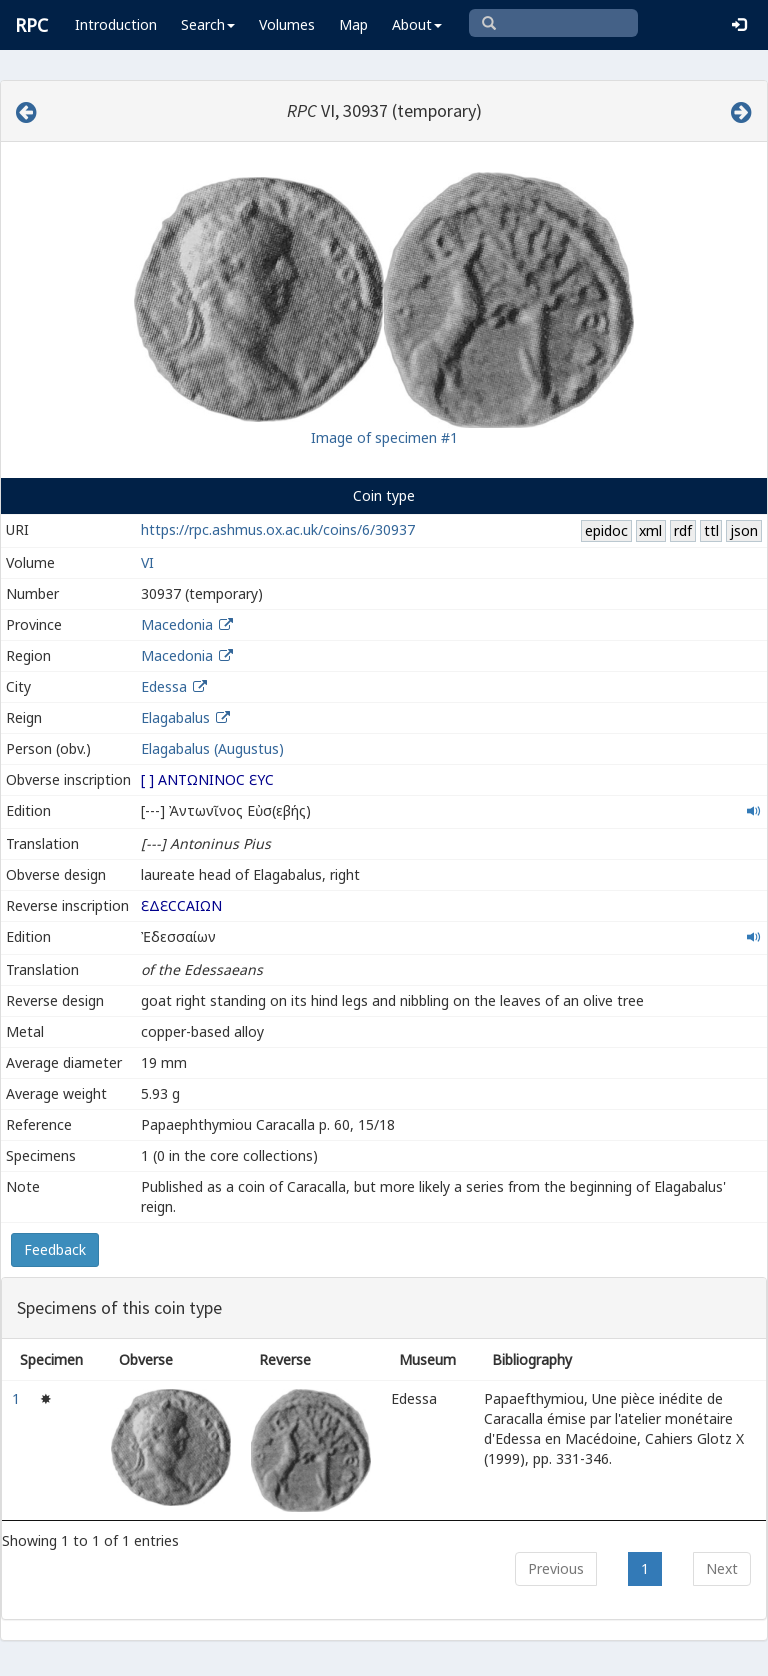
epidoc (606, 530)
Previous (556, 1568)
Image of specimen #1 (384, 437)
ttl (711, 530)
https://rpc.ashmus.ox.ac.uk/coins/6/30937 (278, 529)
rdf (683, 530)
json (744, 530)
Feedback (55, 1249)
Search (208, 24)
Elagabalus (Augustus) (212, 748)
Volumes (287, 24)
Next (722, 1568)
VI (147, 562)
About (417, 24)
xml (650, 530)
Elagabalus (175, 717)
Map (353, 24)
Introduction (116, 24)
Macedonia (177, 624)
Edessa (164, 686)
